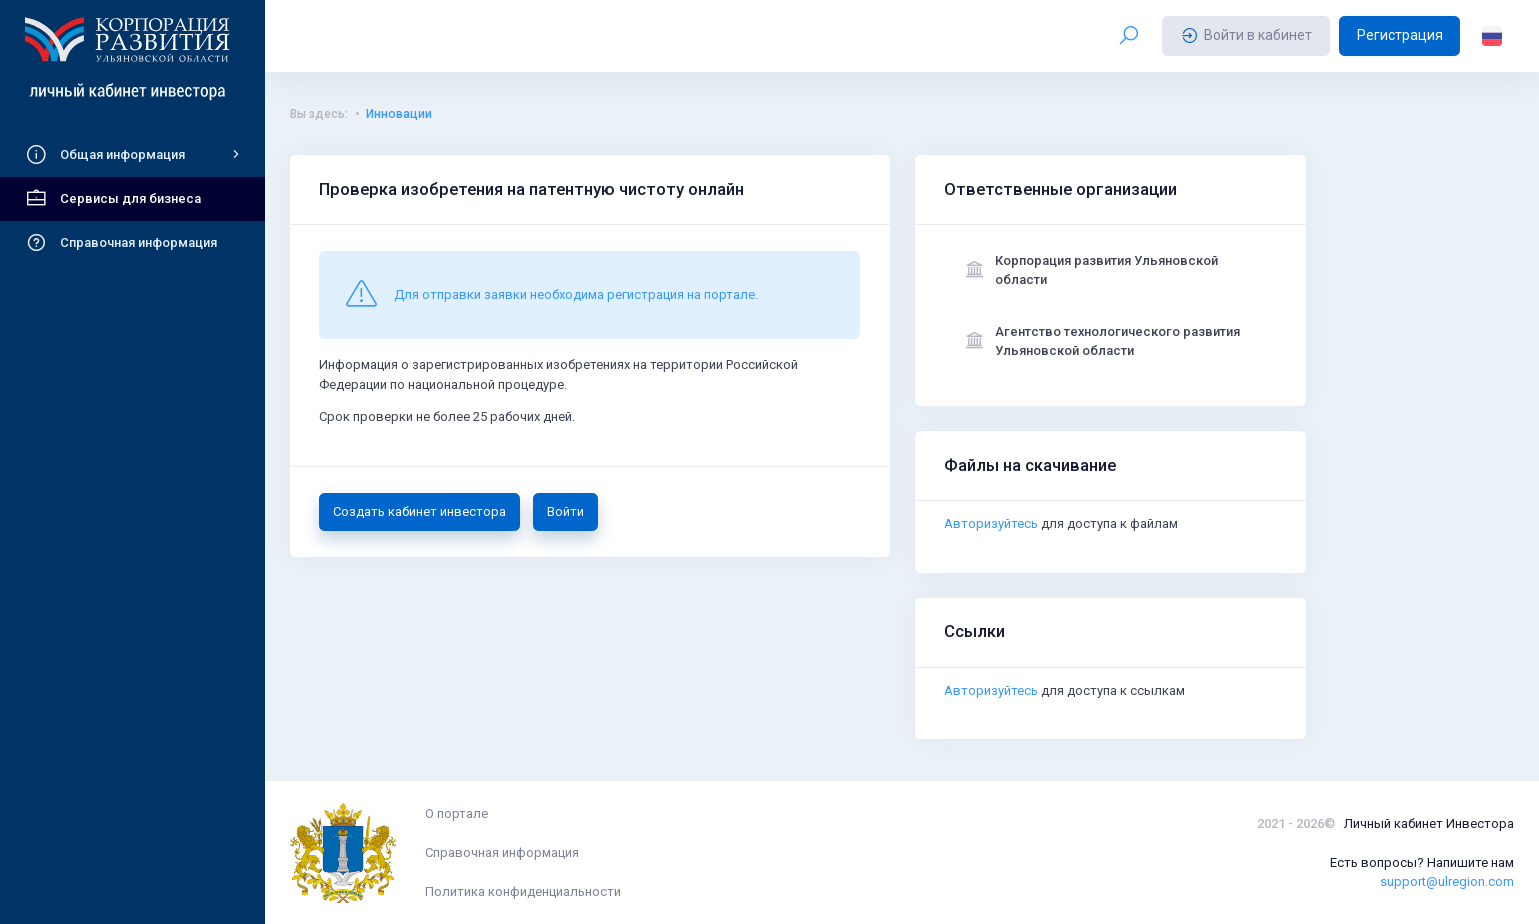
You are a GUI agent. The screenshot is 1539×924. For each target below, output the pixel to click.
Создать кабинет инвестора (419, 511)
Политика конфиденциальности (523, 891)
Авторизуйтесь (991, 524)
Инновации (399, 114)
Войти (565, 511)
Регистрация (1400, 35)
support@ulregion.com (1447, 881)
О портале (456, 813)
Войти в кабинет (1246, 36)
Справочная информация (502, 852)
